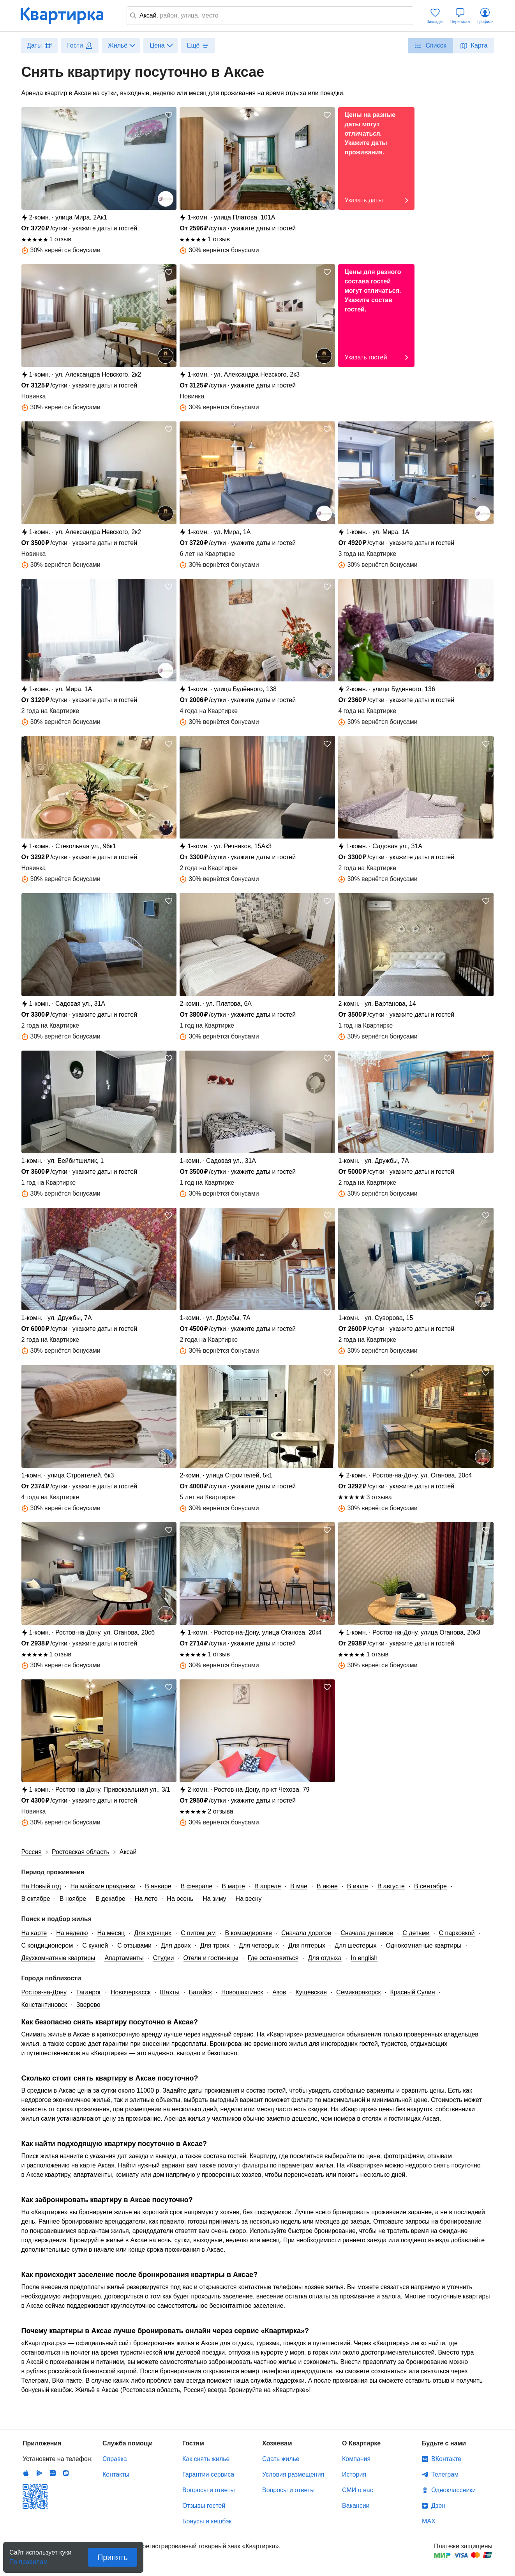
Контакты (115, 2474)
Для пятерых (306, 1945)
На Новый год (41, 1886)
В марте (233, 1886)
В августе (391, 1886)
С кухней (95, 1945)
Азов (279, 1992)
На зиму (214, 1898)
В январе (158, 1886)
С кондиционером (47, 1945)
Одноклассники (453, 2490)
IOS (26, 2473)
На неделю (72, 1933)
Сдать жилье (281, 2459)
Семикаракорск (358, 1992)
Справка (114, 2459)
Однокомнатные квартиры (424, 1945)
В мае (298, 1886)
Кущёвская (311, 1992)
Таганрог (88, 1992)
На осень (180, 1898)
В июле (357, 1886)
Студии (163, 1958)
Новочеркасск (131, 1992)
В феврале (197, 1886)
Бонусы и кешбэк (206, 2521)
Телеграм (445, 2474)
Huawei (52, 2473)
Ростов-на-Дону (44, 1992)
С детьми (415, 1933)
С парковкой (457, 1933)
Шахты (170, 1992)
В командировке (248, 1933)
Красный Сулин (412, 1992)
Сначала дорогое (306, 1933)
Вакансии (356, 2505)
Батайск (200, 1992)
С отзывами (134, 1945)
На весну (249, 1898)
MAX (429, 2521)
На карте (34, 1933)
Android (39, 2473)
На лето (146, 1898)
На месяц (111, 1933)
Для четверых (259, 1945)
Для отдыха (324, 1958)
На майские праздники (103, 1886)
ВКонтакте (446, 2459)
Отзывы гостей (203, 2505)
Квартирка (67, 15)
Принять (112, 2557)
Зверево (88, 2004)
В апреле (267, 1886)
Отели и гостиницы (210, 1958)
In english (364, 1958)
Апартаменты (123, 1958)
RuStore (65, 2473)
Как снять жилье (205, 2459)
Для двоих (176, 1945)
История (354, 2474)
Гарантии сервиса (208, 2474)
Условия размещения (293, 2474)
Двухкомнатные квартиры (58, 1958)
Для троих (214, 1945)
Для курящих (152, 1933)
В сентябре (430, 1886)
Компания (356, 2459)
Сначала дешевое (366, 1933)
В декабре (110, 1898)
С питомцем (198, 1933)
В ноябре (73, 1898)
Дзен (438, 2505)
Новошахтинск (242, 1992)
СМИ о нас (357, 2490)
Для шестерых (355, 1945)
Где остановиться (273, 1958)
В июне (327, 1886)
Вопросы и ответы (208, 2490)
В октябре (35, 1898)
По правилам (28, 2559)
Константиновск (44, 2004)
